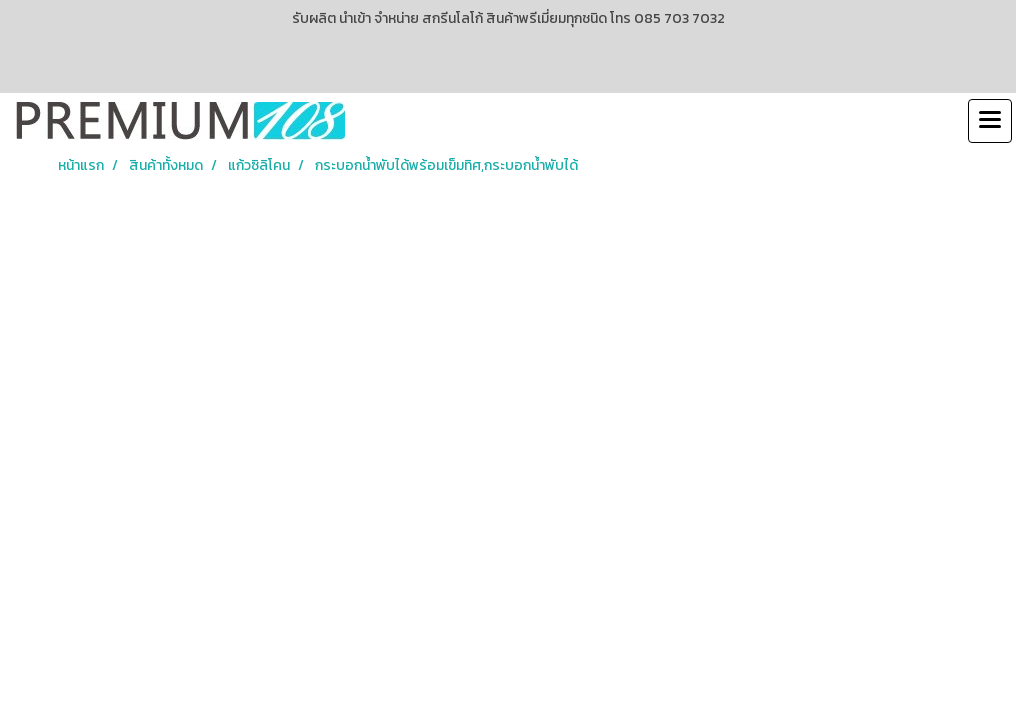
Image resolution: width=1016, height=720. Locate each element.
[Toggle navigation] (990, 121)
